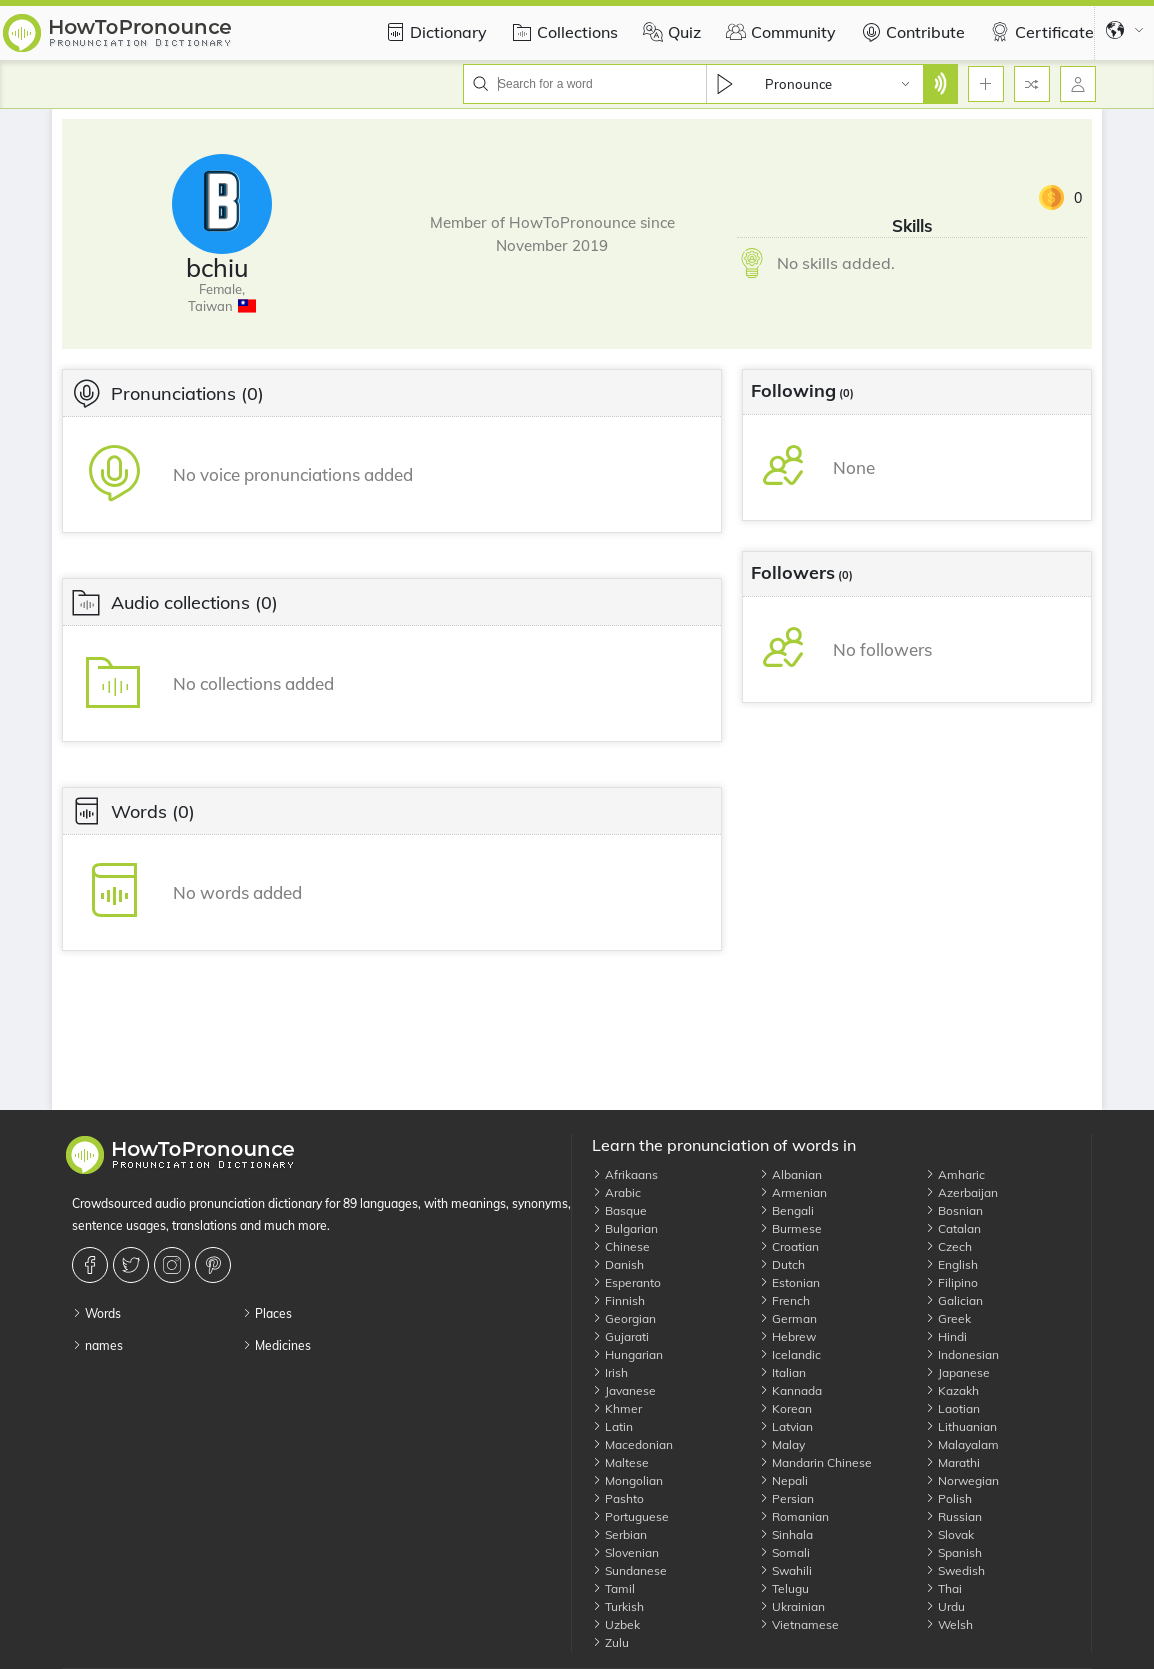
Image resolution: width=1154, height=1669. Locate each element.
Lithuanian (961, 1426)
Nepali (783, 1480)
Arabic (616, 1192)
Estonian (789, 1282)
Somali (784, 1552)
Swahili (785, 1570)
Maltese (620, 1462)
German (788, 1318)
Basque (619, 1210)
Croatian (789, 1246)
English (951, 1264)
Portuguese (630, 1516)
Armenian (793, 1192)
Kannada (790, 1390)
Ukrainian (792, 1606)
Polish (948, 1498)
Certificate (1039, 32)
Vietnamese (799, 1624)
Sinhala (786, 1534)
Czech (948, 1246)
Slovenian (625, 1552)
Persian (786, 1498)
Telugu (784, 1588)
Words (96, 1313)
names (97, 1345)
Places (267, 1313)
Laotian (952, 1408)
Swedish (955, 1570)
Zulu (610, 1642)
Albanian (790, 1174)
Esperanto (626, 1282)
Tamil (613, 1588)
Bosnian (954, 1210)
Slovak (949, 1534)
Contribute (910, 32)
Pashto (618, 1498)
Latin (612, 1426)
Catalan (953, 1228)
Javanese (624, 1390)
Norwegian (962, 1480)
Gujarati (620, 1336)
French (784, 1300)
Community (778, 32)
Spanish (953, 1552)
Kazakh (952, 1390)
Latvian (786, 1426)
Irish (610, 1372)
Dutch (782, 1264)
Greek (948, 1318)
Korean (785, 1408)
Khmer (617, 1408)
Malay (782, 1444)
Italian (782, 1372)
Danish (618, 1264)
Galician (954, 1300)
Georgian (624, 1318)
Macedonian (632, 1444)
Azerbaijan (961, 1192)
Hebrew (787, 1336)
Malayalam (962, 1444)
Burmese (790, 1228)
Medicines (276, 1345)
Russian (953, 1516)
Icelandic (790, 1354)
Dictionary (433, 32)
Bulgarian (625, 1228)
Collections (562, 32)
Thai (943, 1588)
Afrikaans (625, 1174)
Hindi (946, 1336)
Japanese (957, 1372)
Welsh (949, 1624)
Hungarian (627, 1354)
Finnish (618, 1300)
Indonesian (962, 1354)
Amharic (955, 1174)
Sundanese (629, 1570)
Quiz (669, 32)
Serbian (619, 1534)
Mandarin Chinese (815, 1462)
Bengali (786, 1210)
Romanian (794, 1516)
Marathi (952, 1462)
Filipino (951, 1282)
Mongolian (627, 1480)
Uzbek (616, 1624)
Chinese (621, 1246)
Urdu (945, 1606)
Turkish (618, 1606)
